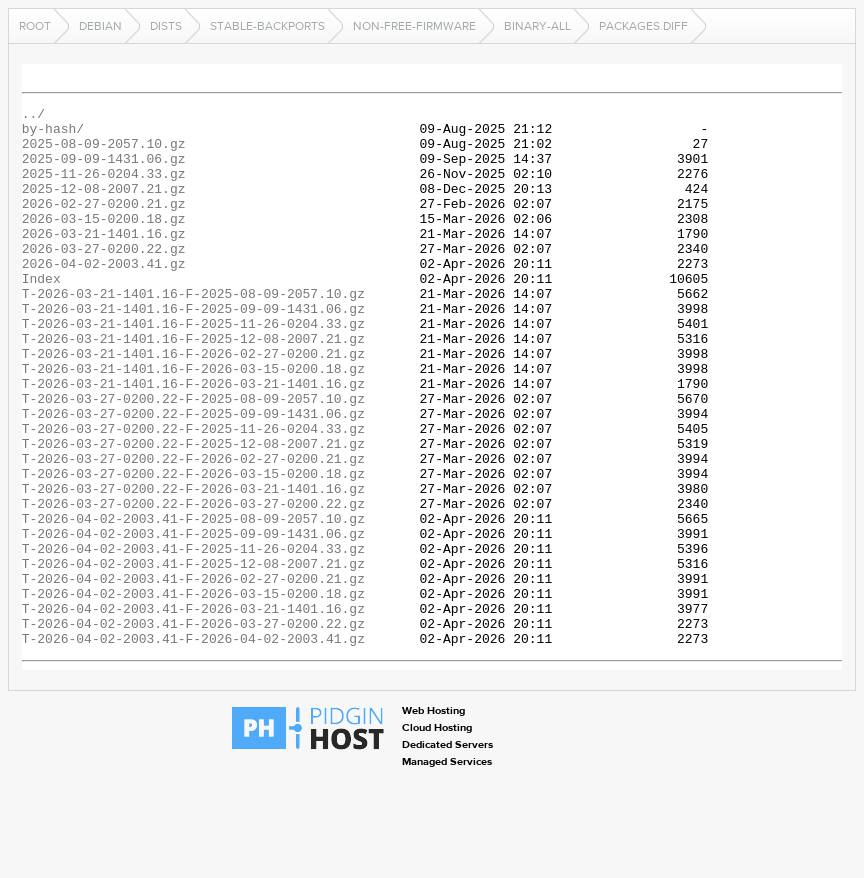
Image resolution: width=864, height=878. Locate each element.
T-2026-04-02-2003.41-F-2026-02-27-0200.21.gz (193, 674)
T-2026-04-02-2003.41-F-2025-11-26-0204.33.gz (193, 638)
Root (35, 26)
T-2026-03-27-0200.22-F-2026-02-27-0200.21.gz (193, 530)
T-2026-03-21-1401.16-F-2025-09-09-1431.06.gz (193, 350)
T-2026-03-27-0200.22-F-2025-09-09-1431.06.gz (193, 476)
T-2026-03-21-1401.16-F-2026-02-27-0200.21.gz (193, 404)
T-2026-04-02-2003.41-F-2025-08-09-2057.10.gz (193, 602)
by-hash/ (53, 134)
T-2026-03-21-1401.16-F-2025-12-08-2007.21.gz (193, 386)
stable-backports (267, 26)
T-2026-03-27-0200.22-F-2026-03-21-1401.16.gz (193, 566)
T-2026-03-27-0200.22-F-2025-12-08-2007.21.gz (193, 512)
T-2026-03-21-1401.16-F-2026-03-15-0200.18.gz (193, 422)
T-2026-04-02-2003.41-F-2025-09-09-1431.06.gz (193, 620)
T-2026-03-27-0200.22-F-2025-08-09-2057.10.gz (193, 458)
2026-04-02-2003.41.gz (104, 296)
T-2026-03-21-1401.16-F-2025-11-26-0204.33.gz (193, 368)
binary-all (537, 26)
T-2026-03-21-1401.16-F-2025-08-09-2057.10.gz (193, 332)
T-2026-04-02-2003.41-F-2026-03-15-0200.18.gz (193, 692)
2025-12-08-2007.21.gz (104, 206)
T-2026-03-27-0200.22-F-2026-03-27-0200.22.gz (193, 584)
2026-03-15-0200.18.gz (104, 242)
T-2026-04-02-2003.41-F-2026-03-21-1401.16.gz (193, 710)
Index (41, 314)
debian (100, 26)
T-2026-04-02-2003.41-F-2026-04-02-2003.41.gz (193, 746)
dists (166, 26)
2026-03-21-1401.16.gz (104, 260)
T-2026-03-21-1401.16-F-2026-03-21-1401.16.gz (193, 440)
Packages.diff (643, 26)
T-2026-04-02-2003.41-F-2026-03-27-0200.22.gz (193, 728)
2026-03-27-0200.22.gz (104, 278)
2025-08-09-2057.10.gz (104, 152)
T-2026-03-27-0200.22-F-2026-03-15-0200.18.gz (193, 548)
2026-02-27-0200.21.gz (104, 224)
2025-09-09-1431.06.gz (104, 170)
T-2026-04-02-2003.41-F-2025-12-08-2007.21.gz (193, 656)
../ (33, 116)
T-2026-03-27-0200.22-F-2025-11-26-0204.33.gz (193, 494)
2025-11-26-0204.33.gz (104, 188)
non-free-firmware (414, 26)
